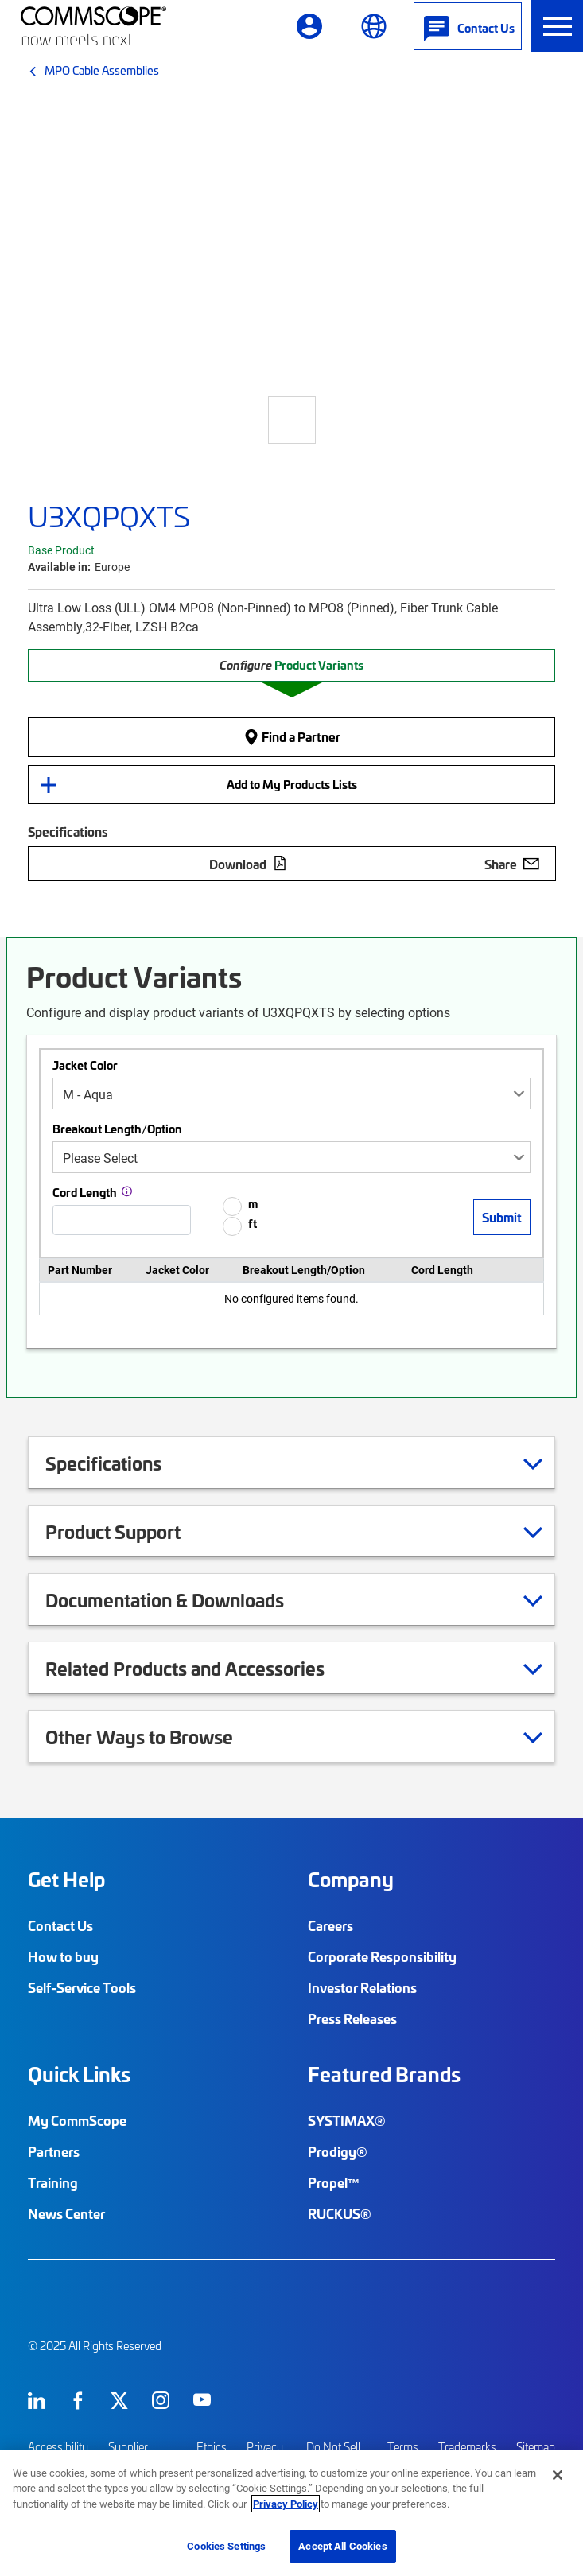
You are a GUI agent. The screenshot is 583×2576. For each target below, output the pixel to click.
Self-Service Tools (82, 1987)
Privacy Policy (285, 2503)
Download (248, 863)
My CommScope (77, 2120)
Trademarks (467, 2446)
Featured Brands (384, 2074)
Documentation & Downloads (184, 1599)
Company (351, 1879)
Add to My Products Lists (292, 784)
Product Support (132, 1531)
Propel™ (334, 2182)
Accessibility (58, 2446)
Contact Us (60, 1925)
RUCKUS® (339, 2213)
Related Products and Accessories (204, 1667)
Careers (330, 1925)
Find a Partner (291, 737)
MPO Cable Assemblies (102, 70)
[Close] (557, 2474)
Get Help (66, 1879)
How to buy (63, 1956)
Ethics (211, 2446)
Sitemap (535, 2446)
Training (53, 2182)
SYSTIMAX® (347, 2120)
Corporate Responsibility (382, 1956)
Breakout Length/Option (117, 1128)
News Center (66, 2213)
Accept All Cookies (342, 2546)
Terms (402, 2446)
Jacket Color (85, 1065)
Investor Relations (362, 1987)
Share (511, 863)
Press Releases (352, 2018)
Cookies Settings (226, 2546)
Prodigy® (337, 2151)
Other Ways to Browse (159, 1736)
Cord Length (84, 1192)
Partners (54, 2151)
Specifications (123, 1462)
